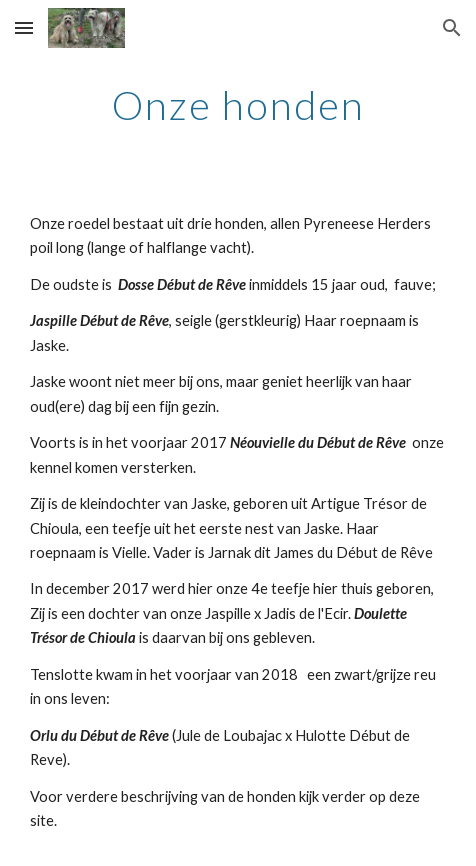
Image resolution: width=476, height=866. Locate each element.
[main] (237, 105)
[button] (24, 27)
